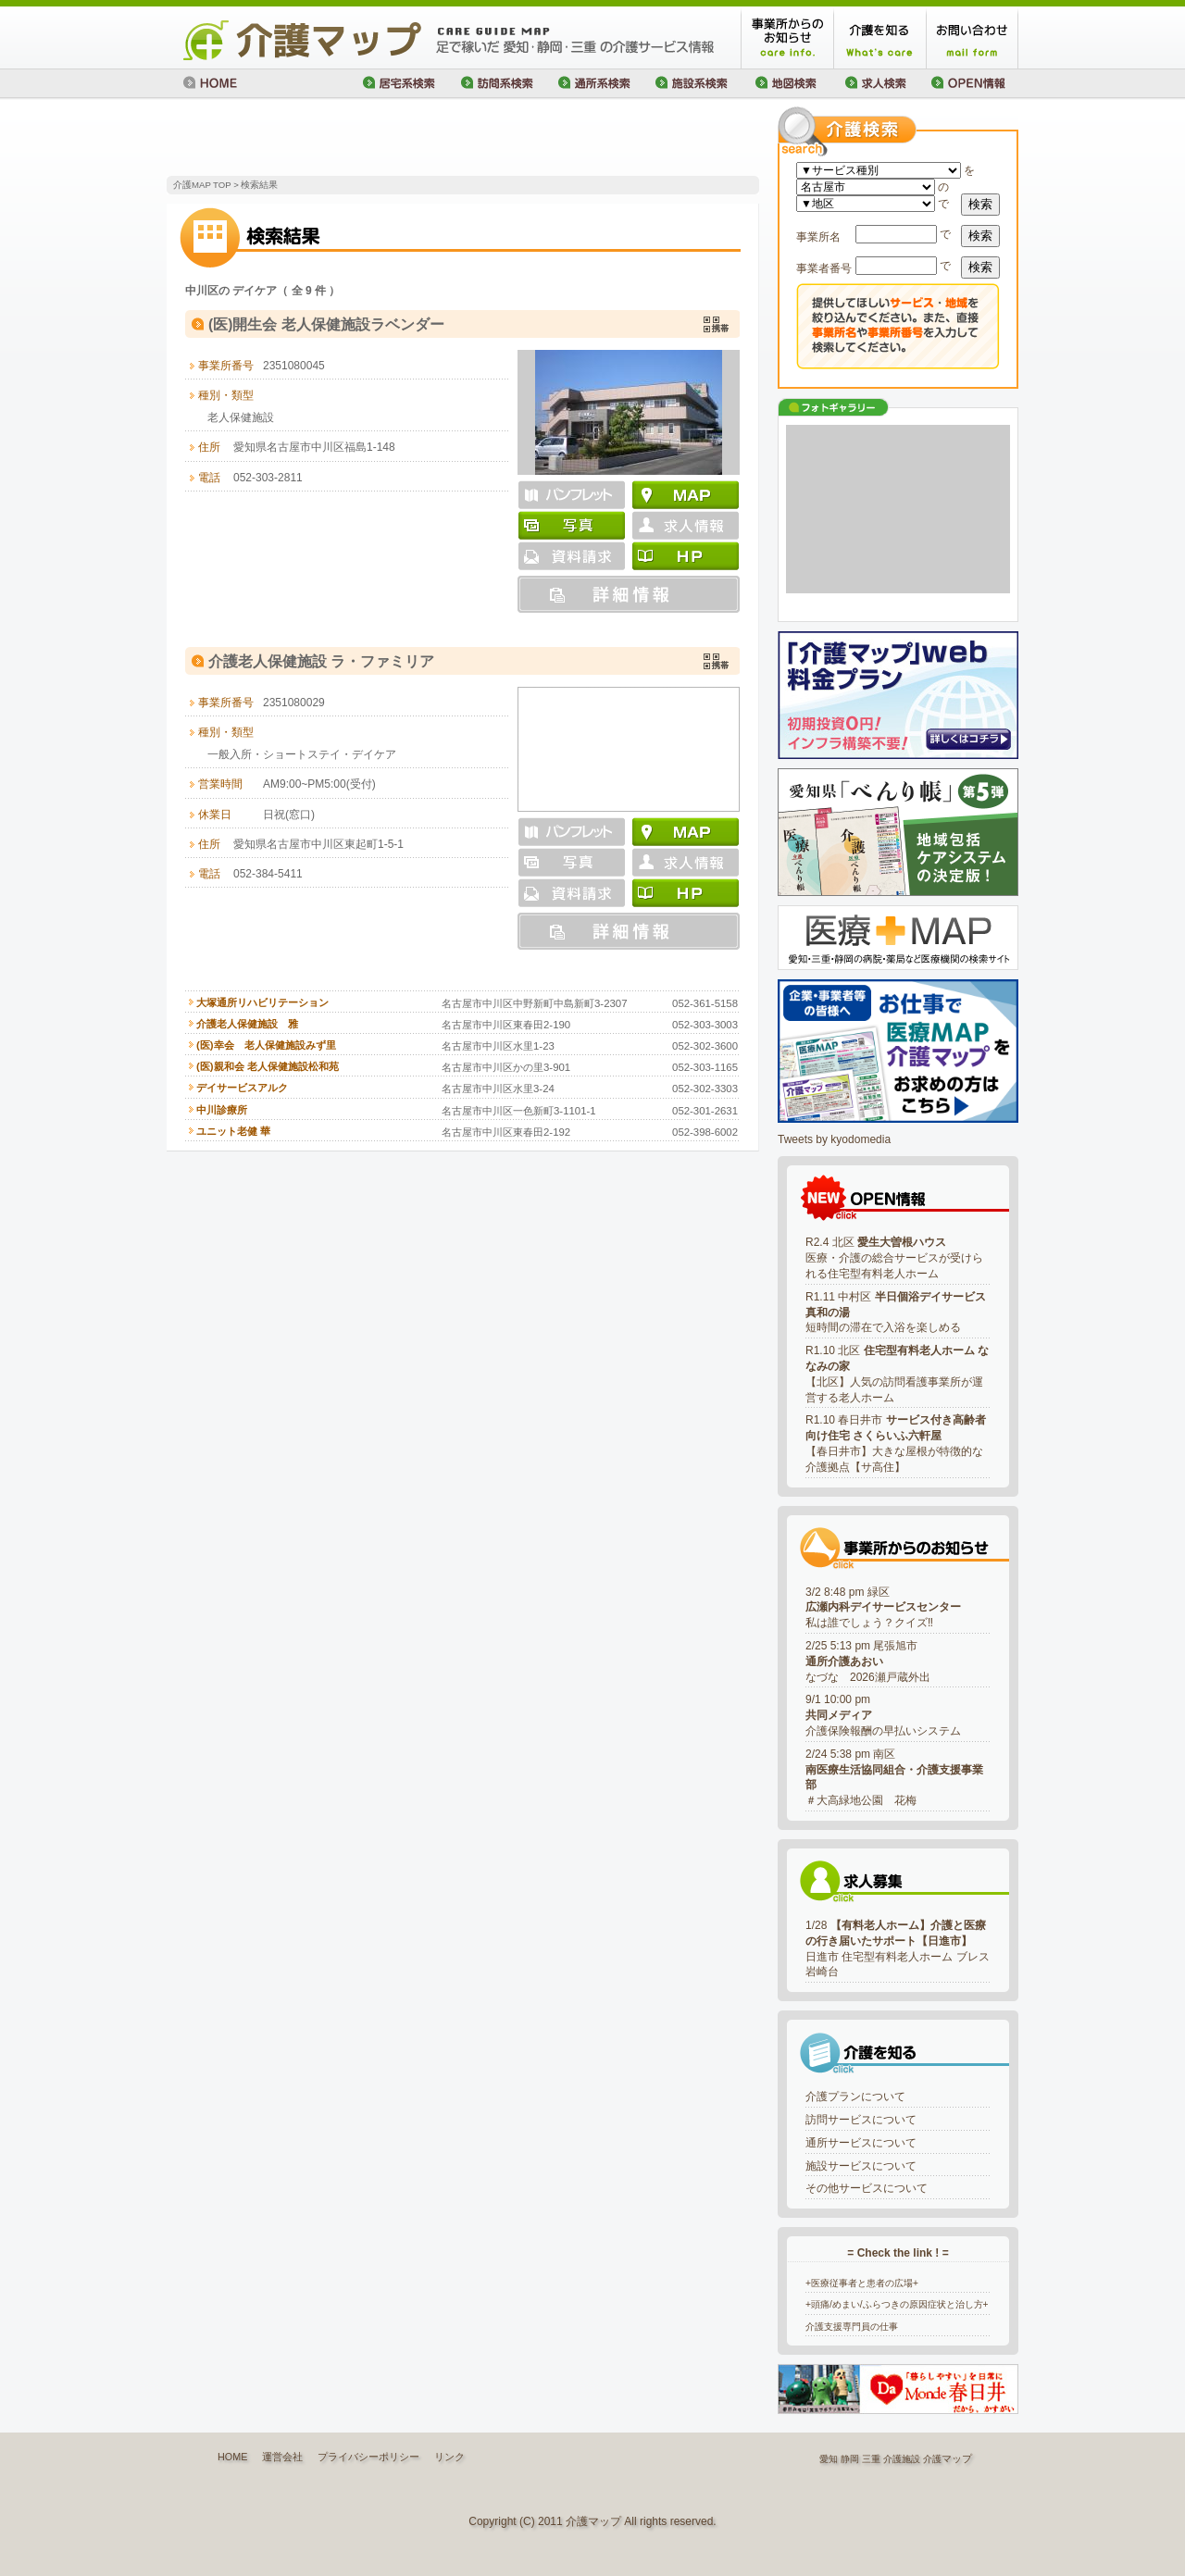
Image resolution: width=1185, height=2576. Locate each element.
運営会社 (282, 2456)
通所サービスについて (861, 2142)
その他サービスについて (866, 2188)
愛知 (828, 2459)
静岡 (850, 2459)
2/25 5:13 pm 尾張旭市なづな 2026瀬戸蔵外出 (867, 1661)
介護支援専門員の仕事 (851, 2326)
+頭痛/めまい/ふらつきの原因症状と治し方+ (897, 2304)
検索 (980, 204)
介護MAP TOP (202, 185)
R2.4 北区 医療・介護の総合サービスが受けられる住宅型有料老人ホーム (894, 1258)
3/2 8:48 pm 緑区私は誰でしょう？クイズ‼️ (883, 1608)
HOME (232, 2456)
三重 (871, 2459)
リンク (449, 2456)
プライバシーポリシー (368, 2456)
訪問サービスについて (861, 2119)
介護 (932, 2459)
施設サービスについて (861, 2165)
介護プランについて (855, 2096)
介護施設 (901, 2459)
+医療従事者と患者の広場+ (861, 2283)
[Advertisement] (383, 139)
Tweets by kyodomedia (834, 1139)
